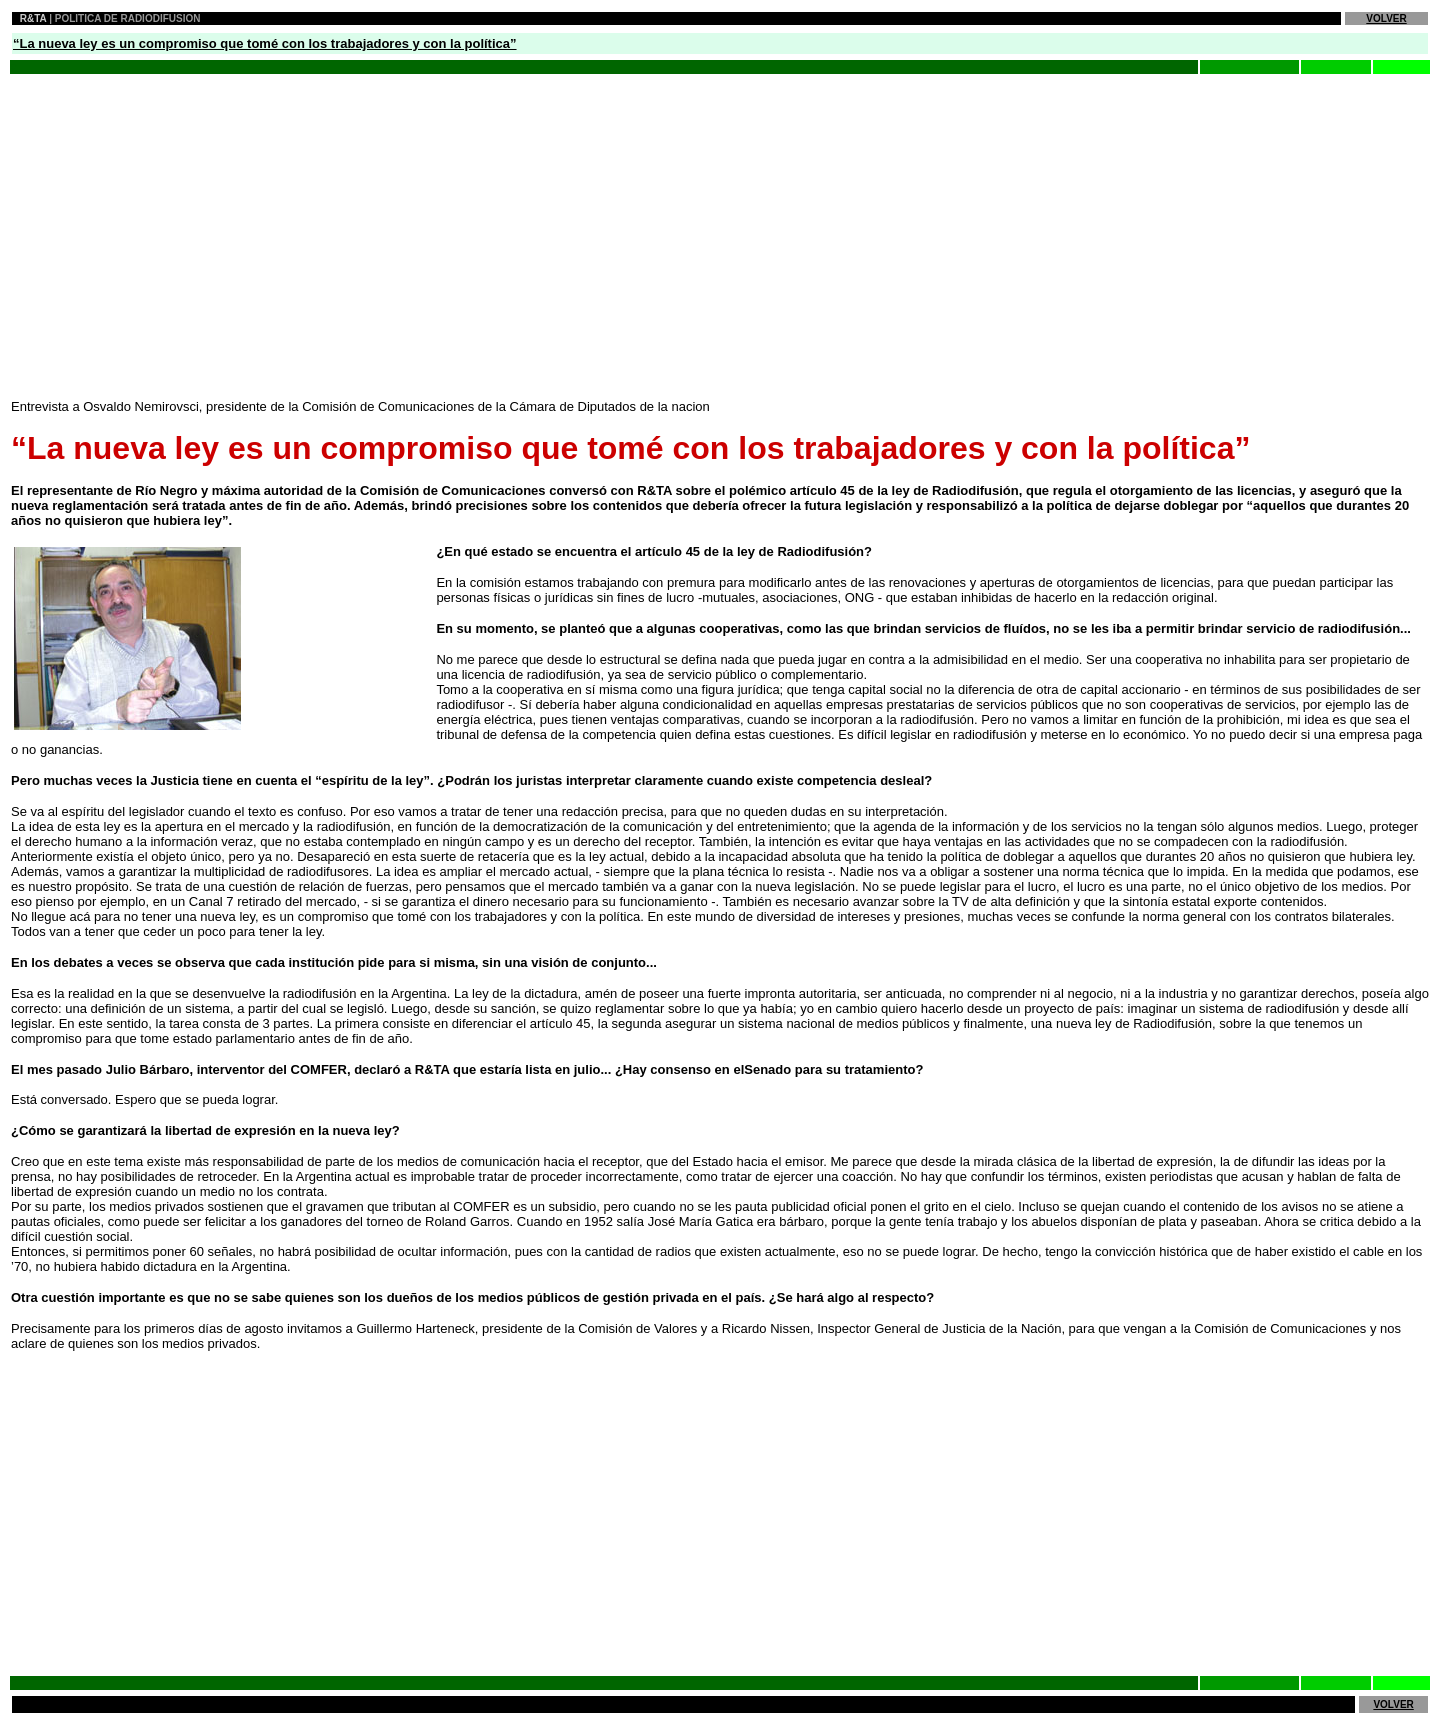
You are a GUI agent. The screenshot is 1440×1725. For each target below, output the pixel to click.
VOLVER (1386, 18)
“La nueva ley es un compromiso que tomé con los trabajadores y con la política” (265, 43)
